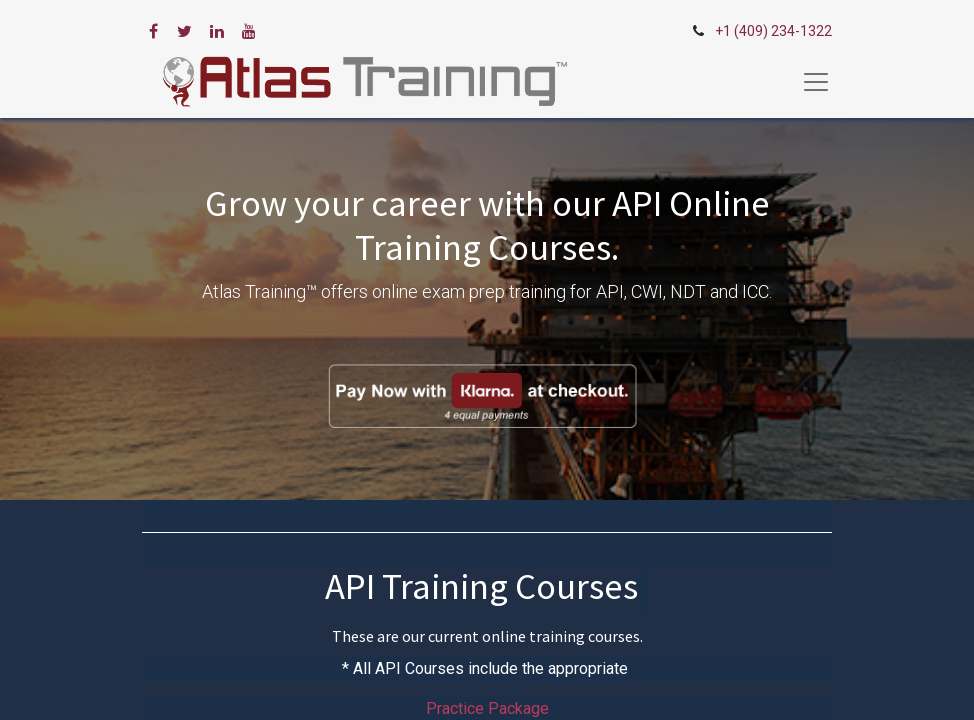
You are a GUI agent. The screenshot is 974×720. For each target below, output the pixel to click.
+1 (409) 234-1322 (773, 31)
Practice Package (487, 708)
